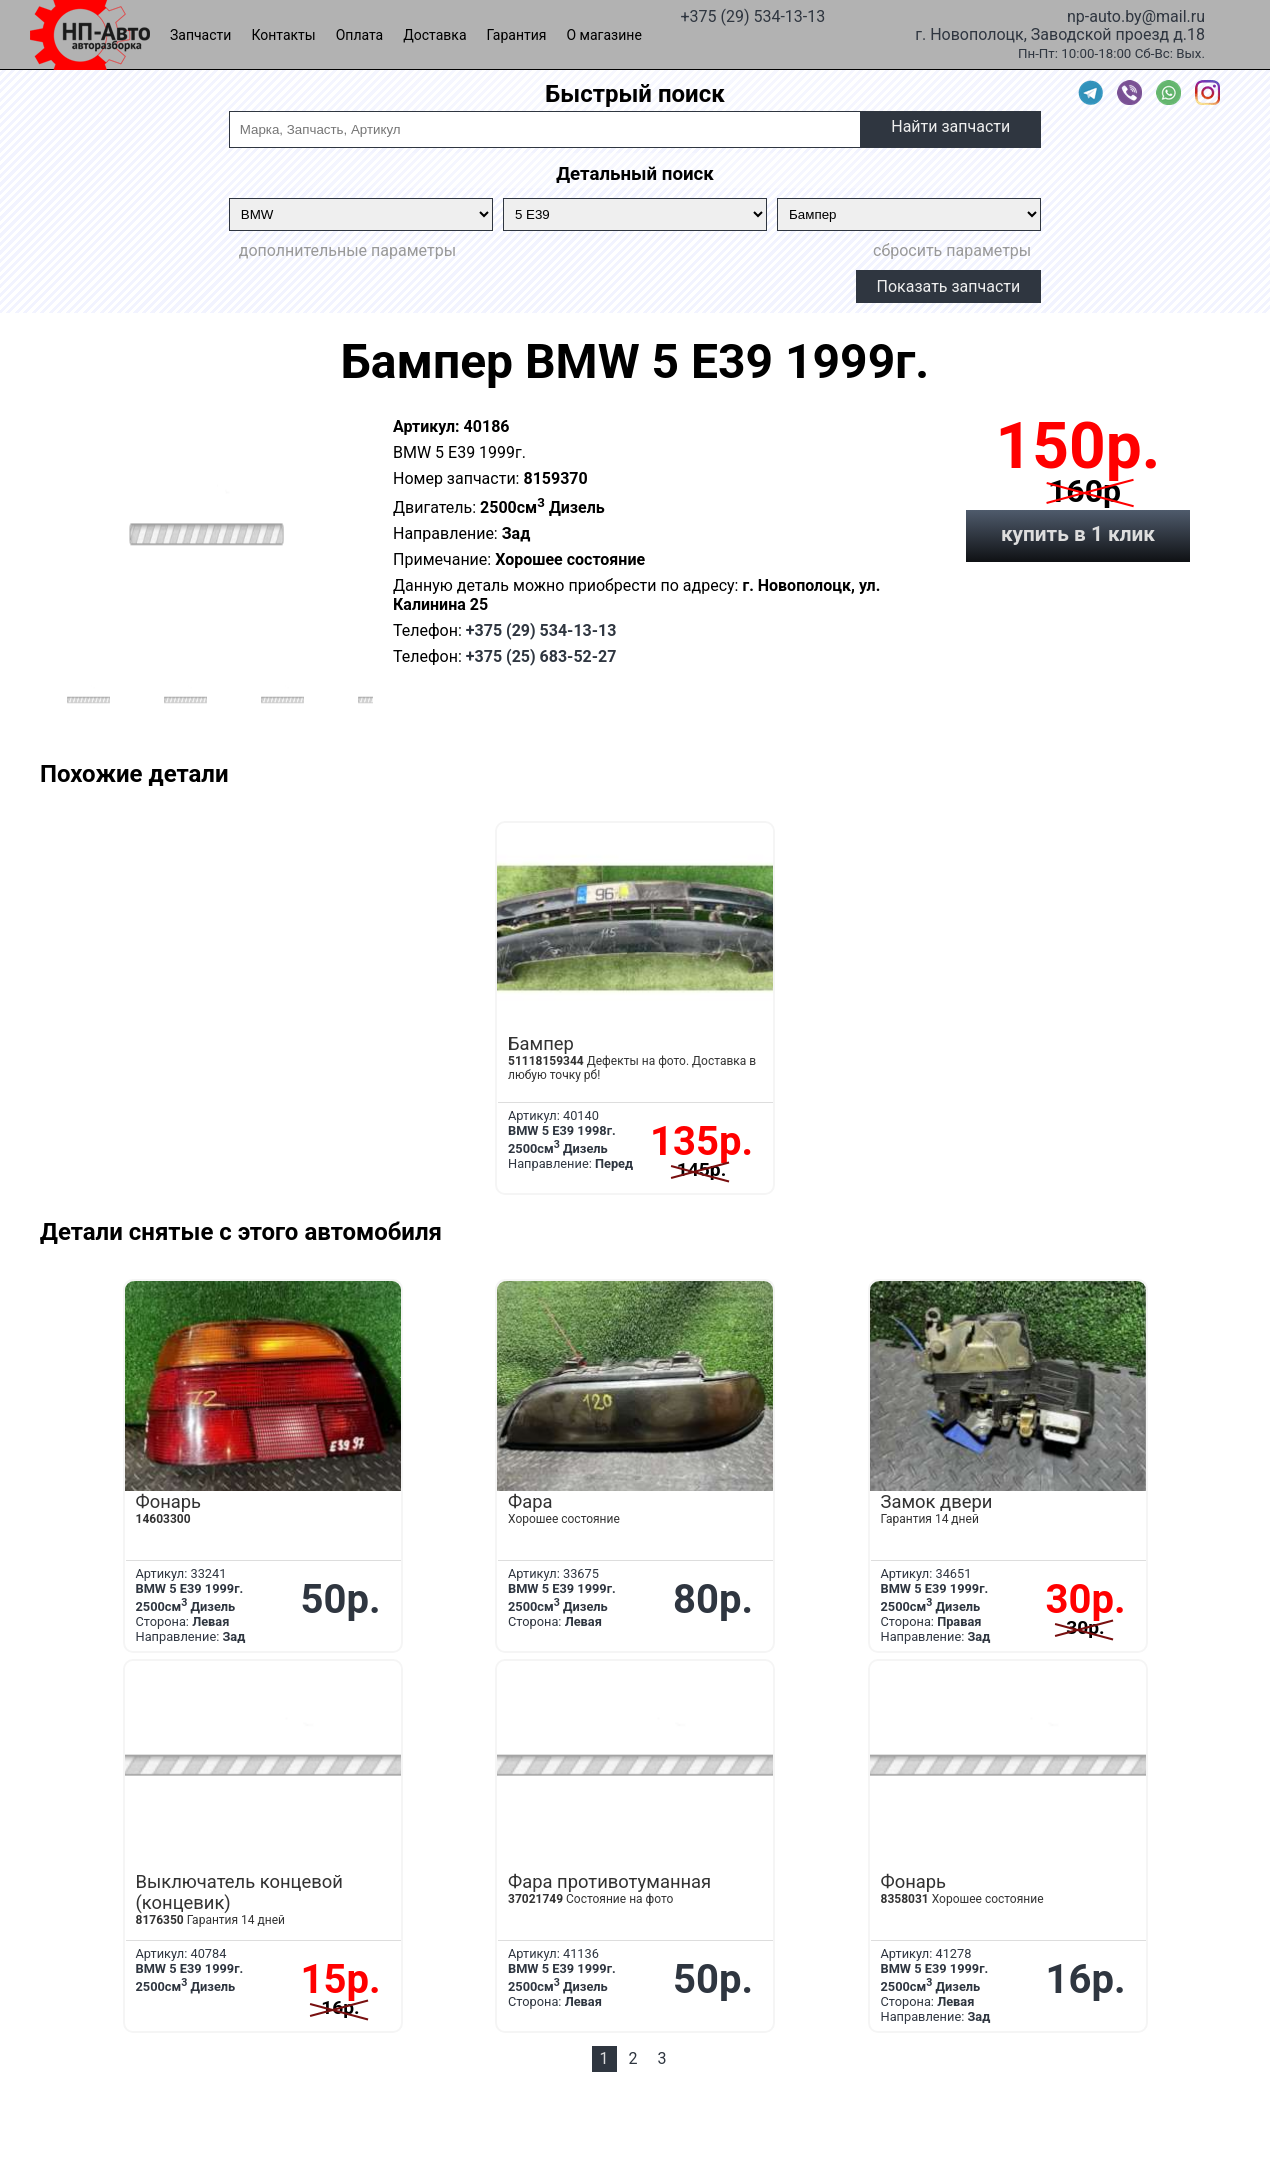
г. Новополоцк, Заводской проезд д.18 (1060, 33)
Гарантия (517, 35)
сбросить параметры (952, 250)
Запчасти (200, 35)
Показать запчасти (949, 286)
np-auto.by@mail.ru (1136, 15)
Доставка (434, 35)
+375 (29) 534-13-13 (752, 15)
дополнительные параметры (347, 250)
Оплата (360, 35)
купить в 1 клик (1078, 534)
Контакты (283, 35)
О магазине (604, 35)
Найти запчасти (950, 126)
